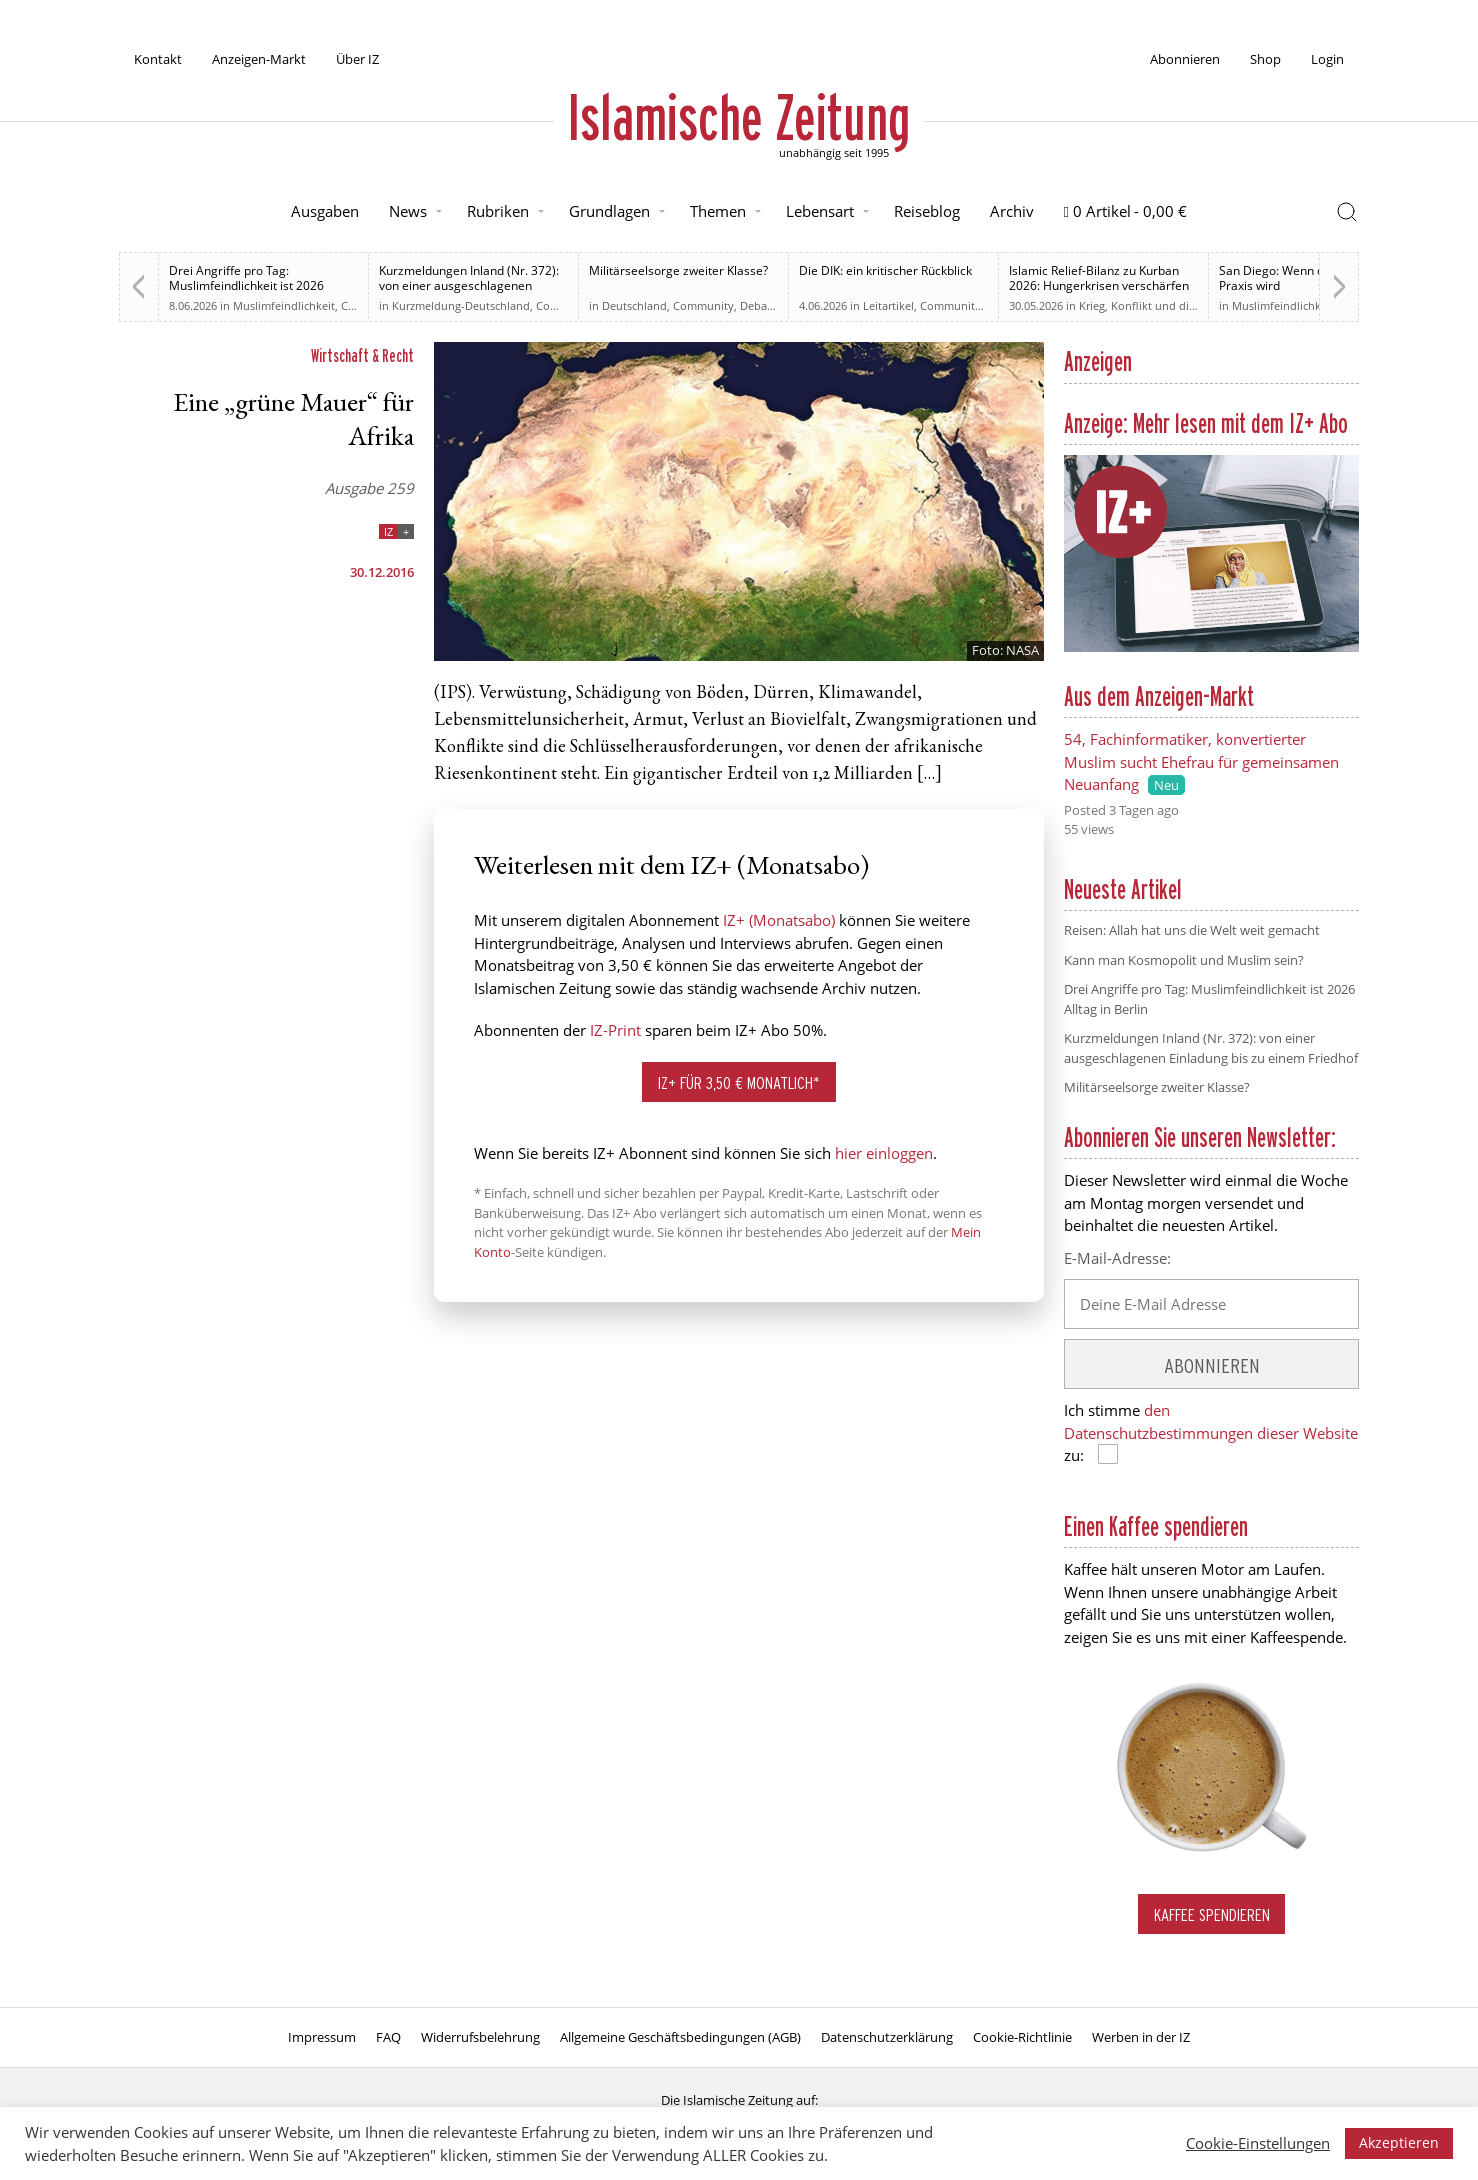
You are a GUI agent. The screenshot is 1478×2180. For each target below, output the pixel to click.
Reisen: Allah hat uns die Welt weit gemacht (1192, 930)
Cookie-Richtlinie (1022, 2037)
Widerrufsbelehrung (480, 2037)
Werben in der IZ (1141, 2037)
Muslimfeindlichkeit (284, 305)
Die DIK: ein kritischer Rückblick (885, 270)
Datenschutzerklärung (887, 2037)
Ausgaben (325, 211)
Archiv (1012, 211)
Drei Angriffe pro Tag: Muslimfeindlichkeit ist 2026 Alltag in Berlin (246, 285)
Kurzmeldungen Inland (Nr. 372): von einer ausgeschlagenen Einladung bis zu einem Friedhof (469, 285)
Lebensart (820, 211)
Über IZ (357, 59)
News (408, 211)
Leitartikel (888, 305)
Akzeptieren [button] (1399, 2142)
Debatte (760, 305)
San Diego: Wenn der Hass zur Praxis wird (1303, 278)
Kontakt (158, 59)
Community (566, 305)
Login (1327, 59)
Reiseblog (927, 211)
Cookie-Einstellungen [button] (1258, 2143)
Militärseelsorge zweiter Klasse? (678, 270)
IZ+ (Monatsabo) (779, 920)
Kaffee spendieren (1212, 1914)
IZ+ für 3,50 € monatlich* (739, 1082)
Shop (1265, 59)
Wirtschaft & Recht (362, 355)
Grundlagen (609, 211)
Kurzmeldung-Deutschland (461, 305)
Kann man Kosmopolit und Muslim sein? (1184, 960)
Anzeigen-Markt (259, 59)
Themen (718, 211)
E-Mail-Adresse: (1117, 1258)
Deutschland (634, 305)
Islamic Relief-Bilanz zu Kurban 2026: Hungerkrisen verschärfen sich (1099, 285)
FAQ (388, 2037)
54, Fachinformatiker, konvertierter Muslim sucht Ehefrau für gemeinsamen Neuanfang (1201, 761)
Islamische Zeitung (739, 117)
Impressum (322, 2037)
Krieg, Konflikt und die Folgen (1156, 305)
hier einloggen (884, 1153)
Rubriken (498, 211)
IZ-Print (615, 1030)
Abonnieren (1185, 59)
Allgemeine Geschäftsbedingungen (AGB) (680, 2037)
